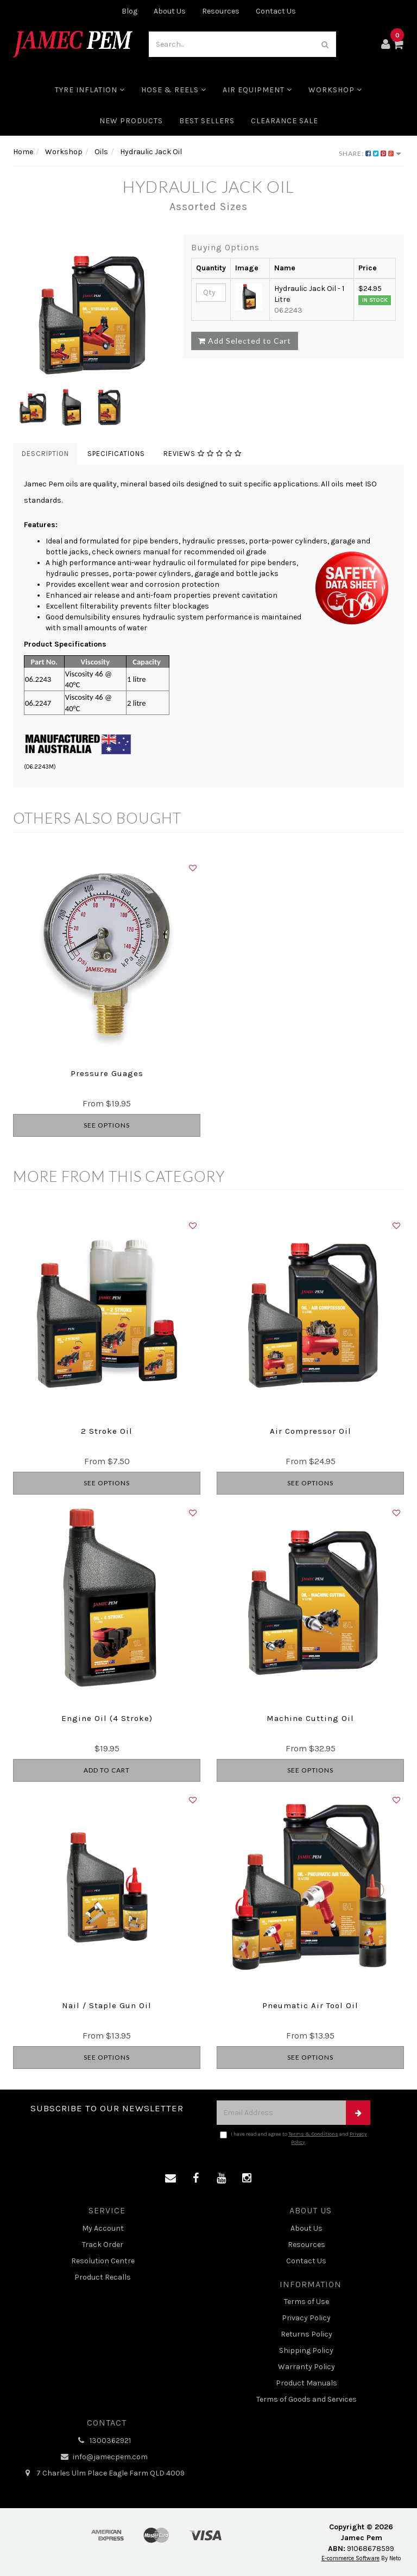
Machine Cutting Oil (310, 1718)
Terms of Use (306, 2301)
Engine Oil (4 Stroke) (107, 1718)
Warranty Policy (306, 2366)
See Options (107, 1125)
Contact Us (276, 11)
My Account (103, 2228)
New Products (131, 120)
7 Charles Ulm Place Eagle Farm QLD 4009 (103, 2473)
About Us (170, 11)
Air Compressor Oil (310, 1431)
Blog (129, 11)
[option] (90, 311)
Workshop (335, 89)
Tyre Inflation (90, 89)
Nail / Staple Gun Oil (106, 2005)
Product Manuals (306, 2383)
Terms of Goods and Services (306, 2399)
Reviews (202, 454)
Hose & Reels (173, 89)
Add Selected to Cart (244, 340)
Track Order (102, 2244)
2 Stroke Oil (106, 1431)
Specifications (116, 454)
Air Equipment (257, 89)
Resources (220, 11)
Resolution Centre (103, 2260)
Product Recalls (102, 2277)
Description (45, 454)
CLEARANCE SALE (284, 120)
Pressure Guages (107, 1073)
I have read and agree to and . (293, 2138)
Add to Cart (107, 1770)
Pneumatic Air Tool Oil (310, 2005)
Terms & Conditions (313, 2134)
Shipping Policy (306, 2350)
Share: (370, 153)
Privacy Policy (306, 2317)
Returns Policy (306, 2334)
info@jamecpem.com (103, 2457)
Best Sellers (207, 120)
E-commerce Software (350, 2558)
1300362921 (102, 2440)
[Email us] (170, 2178)
